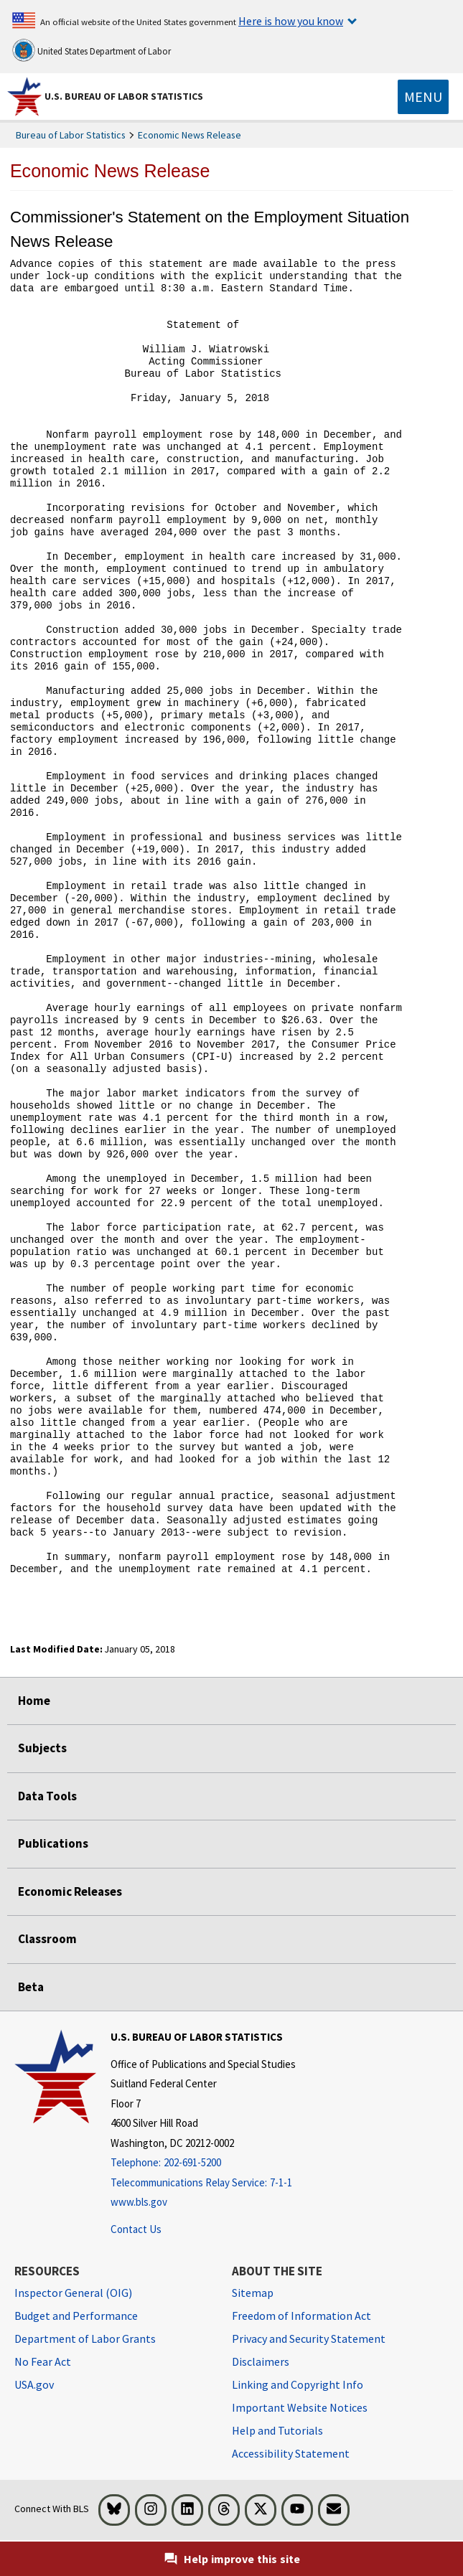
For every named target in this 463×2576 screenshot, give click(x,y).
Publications (53, 1843)
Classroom (47, 1939)
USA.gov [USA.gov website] (34, 2384)
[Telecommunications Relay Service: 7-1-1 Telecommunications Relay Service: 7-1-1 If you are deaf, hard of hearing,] (203, 2183)
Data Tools (47, 1796)
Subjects (42, 1748)
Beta (31, 1987)
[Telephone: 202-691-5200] (203, 2163)
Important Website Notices (300, 2407)
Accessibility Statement (291, 2453)
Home (34, 1700)
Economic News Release (189, 134)
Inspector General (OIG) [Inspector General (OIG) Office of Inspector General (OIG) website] (73, 2292)
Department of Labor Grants (85, 2338)
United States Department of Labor (91, 50)
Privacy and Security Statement (308, 2338)
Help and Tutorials (277, 2430)
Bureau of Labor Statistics (71, 134)
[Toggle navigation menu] (423, 97)
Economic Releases (70, 1891)
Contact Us (136, 2229)
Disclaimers (260, 2361)
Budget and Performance (76, 2315)
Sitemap (252, 2292)
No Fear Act (42, 2361)
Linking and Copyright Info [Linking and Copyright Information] (297, 2384)
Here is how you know (290, 21)
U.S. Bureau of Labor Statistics (124, 96)
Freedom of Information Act (301, 2315)
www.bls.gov (139, 2202)
